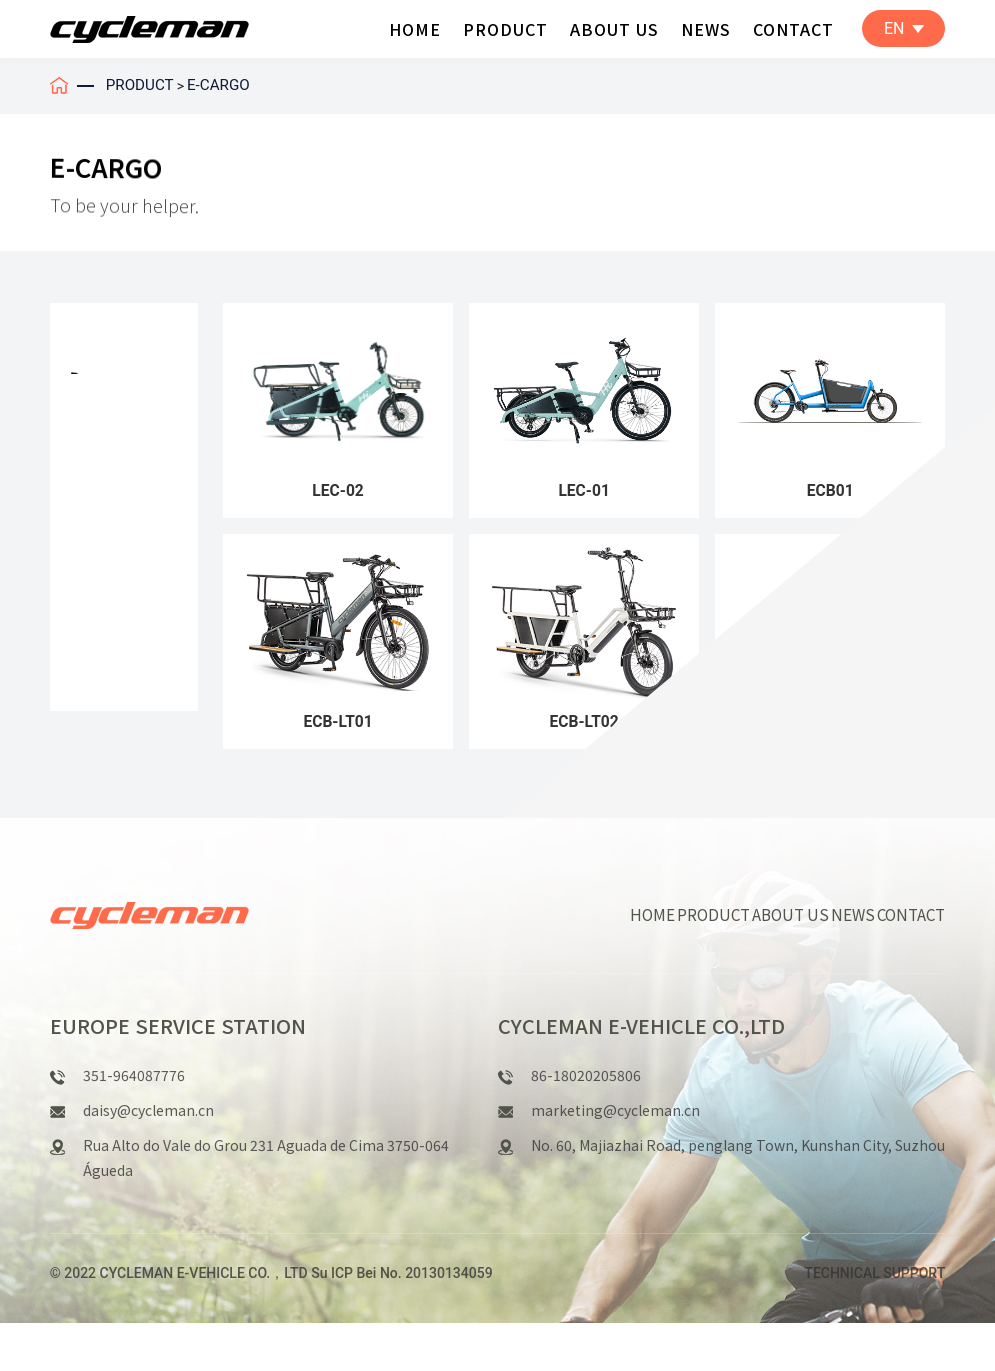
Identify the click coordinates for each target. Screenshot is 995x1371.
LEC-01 (584, 495)
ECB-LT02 (584, 734)
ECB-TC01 (830, 734)
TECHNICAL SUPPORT (874, 1321)
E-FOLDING (111, 584)
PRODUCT (505, 28)
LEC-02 (338, 495)
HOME (415, 28)
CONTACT (793, 28)
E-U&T (94, 500)
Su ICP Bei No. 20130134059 (401, 1321)
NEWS (706, 28)
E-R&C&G (103, 458)
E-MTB (94, 416)
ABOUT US (614, 28)
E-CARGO (224, 84)
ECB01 (830, 495)
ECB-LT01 (337, 734)
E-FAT (90, 625)
